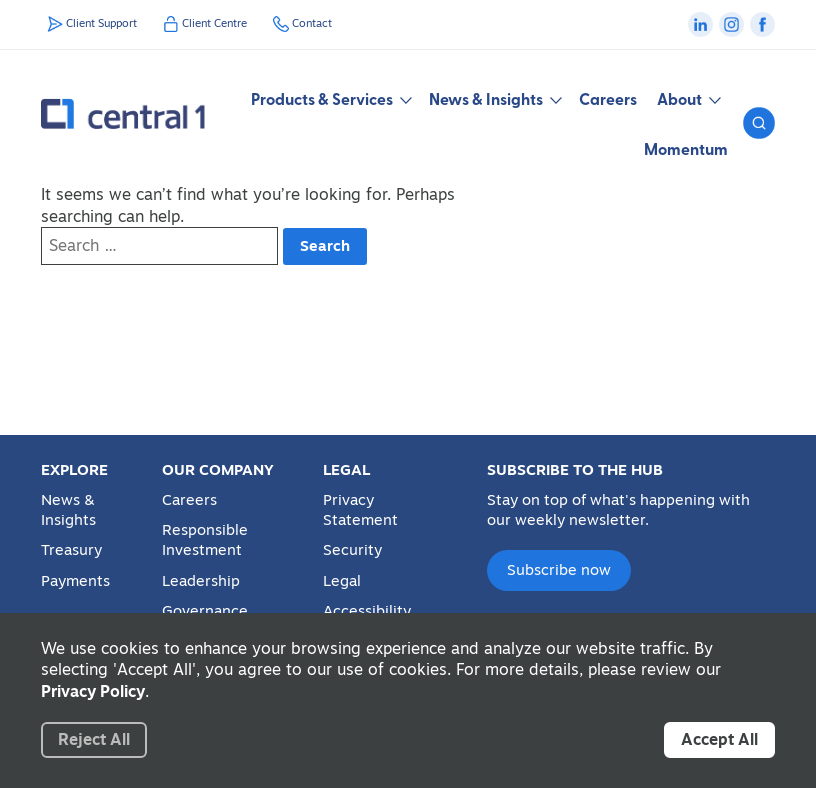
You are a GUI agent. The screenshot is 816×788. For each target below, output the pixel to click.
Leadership (201, 581)
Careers (608, 98)
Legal (342, 581)
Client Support (101, 23)
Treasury (71, 550)
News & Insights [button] (494, 98)
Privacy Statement (360, 510)
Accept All (719, 739)
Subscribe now (559, 569)
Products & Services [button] (330, 98)
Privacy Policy (93, 691)
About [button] (687, 98)
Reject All (94, 739)
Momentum (686, 148)
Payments (75, 581)
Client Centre (214, 23)
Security (352, 550)
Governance (205, 611)
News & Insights (68, 510)
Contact (312, 23)
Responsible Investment (205, 540)
